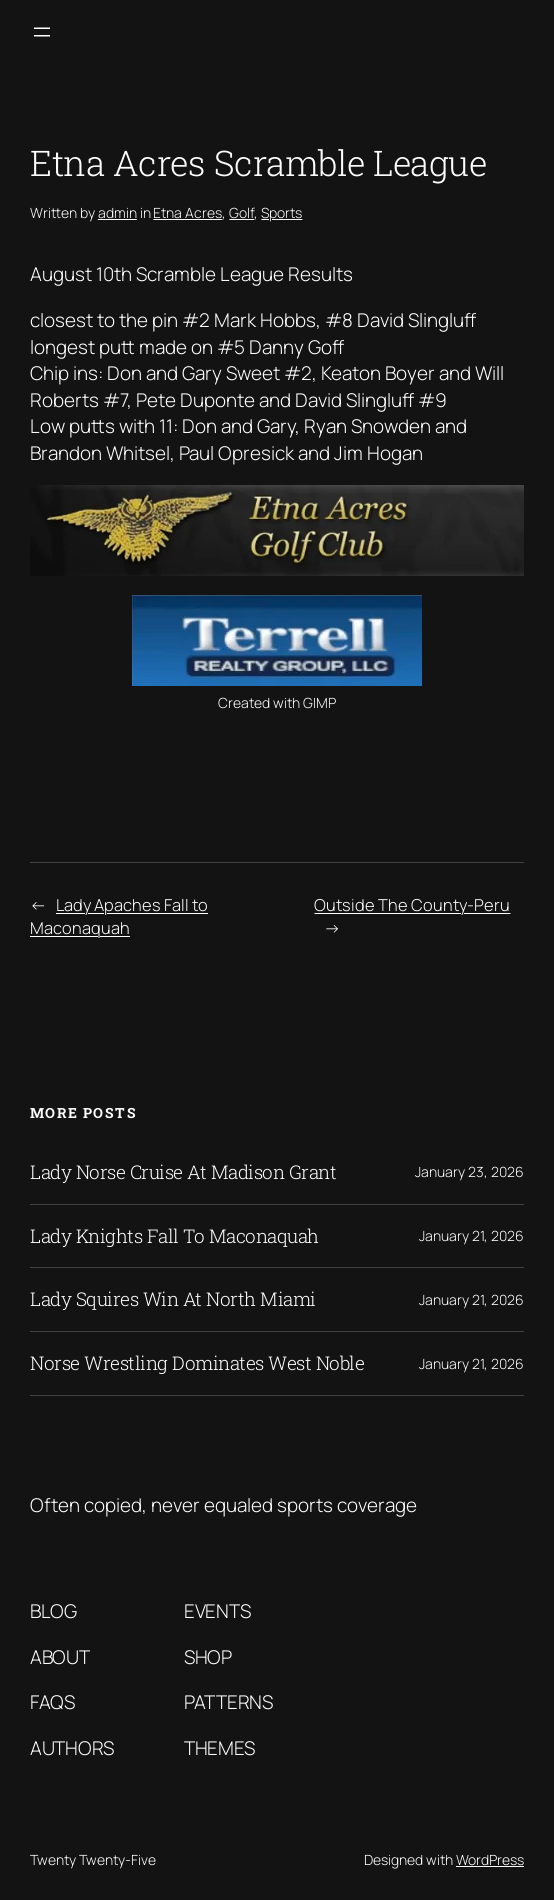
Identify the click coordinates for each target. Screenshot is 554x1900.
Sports (281, 212)
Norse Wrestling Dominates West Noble (197, 1363)
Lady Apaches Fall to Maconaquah (119, 916)
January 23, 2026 (469, 1171)
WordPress (490, 1859)
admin (117, 212)
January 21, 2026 (471, 1235)
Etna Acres (187, 212)
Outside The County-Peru (412, 904)
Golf (241, 212)
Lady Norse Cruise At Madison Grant (183, 1172)
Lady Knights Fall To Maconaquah (174, 1236)
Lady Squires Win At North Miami (173, 1299)
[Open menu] (42, 32)
